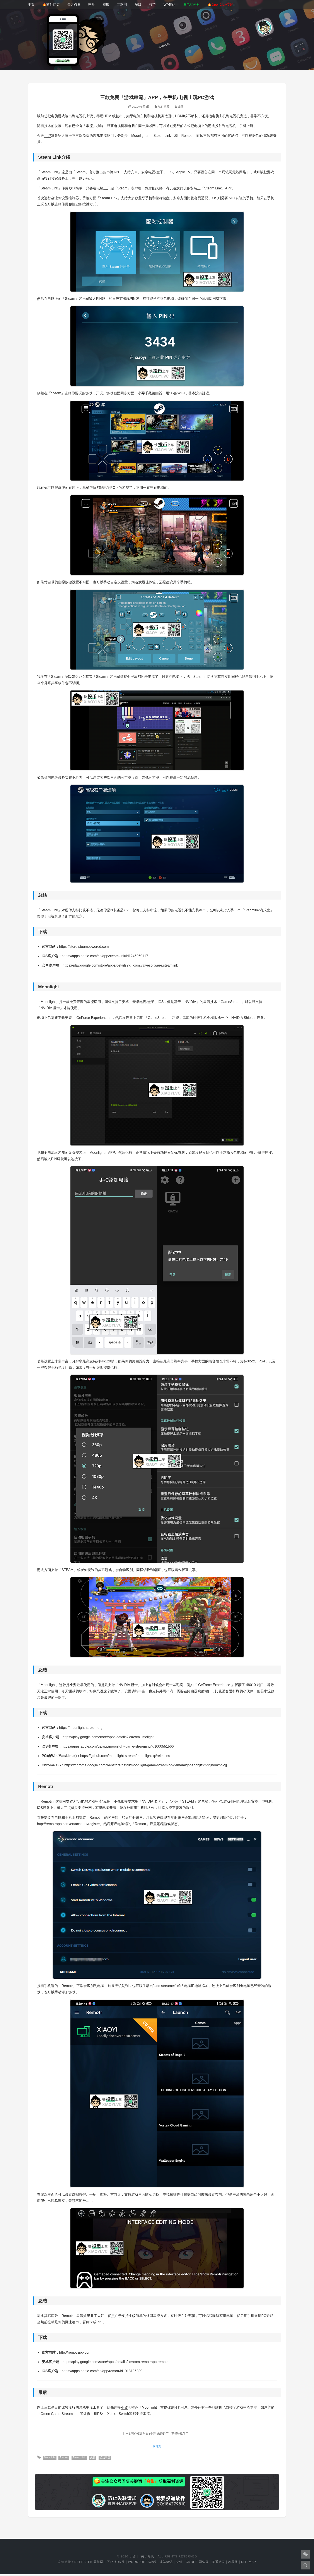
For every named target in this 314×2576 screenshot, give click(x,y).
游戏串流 (108, 2459)
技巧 (152, 4)
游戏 (138, 4)
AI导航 (233, 2563)
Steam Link (81, 2459)
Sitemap (248, 2563)
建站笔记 (166, 2563)
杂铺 (179, 2563)
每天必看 (73, 4)
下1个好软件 (116, 2563)
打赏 (157, 2447)
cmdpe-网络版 (197, 2563)
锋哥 (180, 106)
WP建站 (169, 4)
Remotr (65, 2459)
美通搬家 (218, 2563)
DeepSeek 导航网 (88, 2563)
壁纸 (106, 4)
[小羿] (153, 2433)
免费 (95, 2459)
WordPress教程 (142, 2563)
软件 (91, 4)
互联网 (122, 4)
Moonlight (50, 2459)
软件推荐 (163, 106)
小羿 (47, 135)
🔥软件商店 (51, 4)
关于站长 (147, 2558)
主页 (31, 4)
